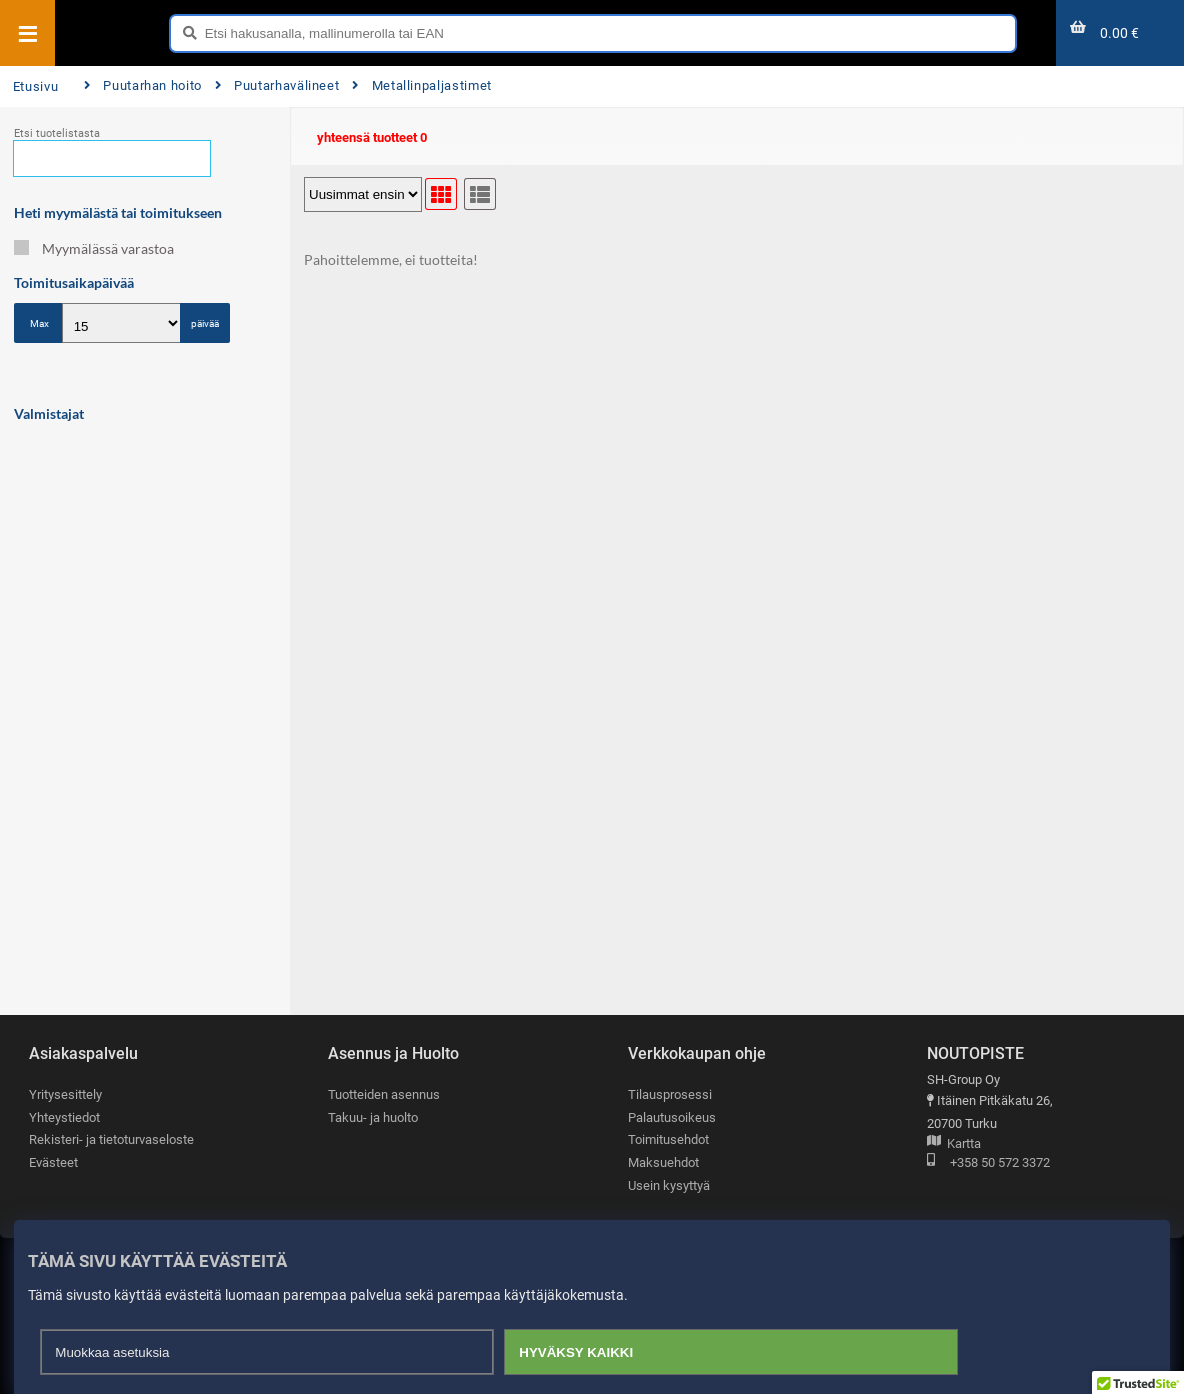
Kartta (954, 1144)
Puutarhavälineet (277, 85)
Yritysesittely (65, 1094)
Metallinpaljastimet (422, 85)
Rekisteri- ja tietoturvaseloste (111, 1139)
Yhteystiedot (64, 1117)
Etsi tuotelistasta (57, 133)
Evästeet (53, 1162)
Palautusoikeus (672, 1117)
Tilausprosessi (670, 1094)
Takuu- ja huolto (373, 1117)
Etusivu (35, 86)
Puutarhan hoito (143, 85)
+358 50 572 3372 (988, 1163)
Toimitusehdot (668, 1139)
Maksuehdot (663, 1162)
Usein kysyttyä (669, 1185)
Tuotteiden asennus (384, 1094)
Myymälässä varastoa (94, 248)
